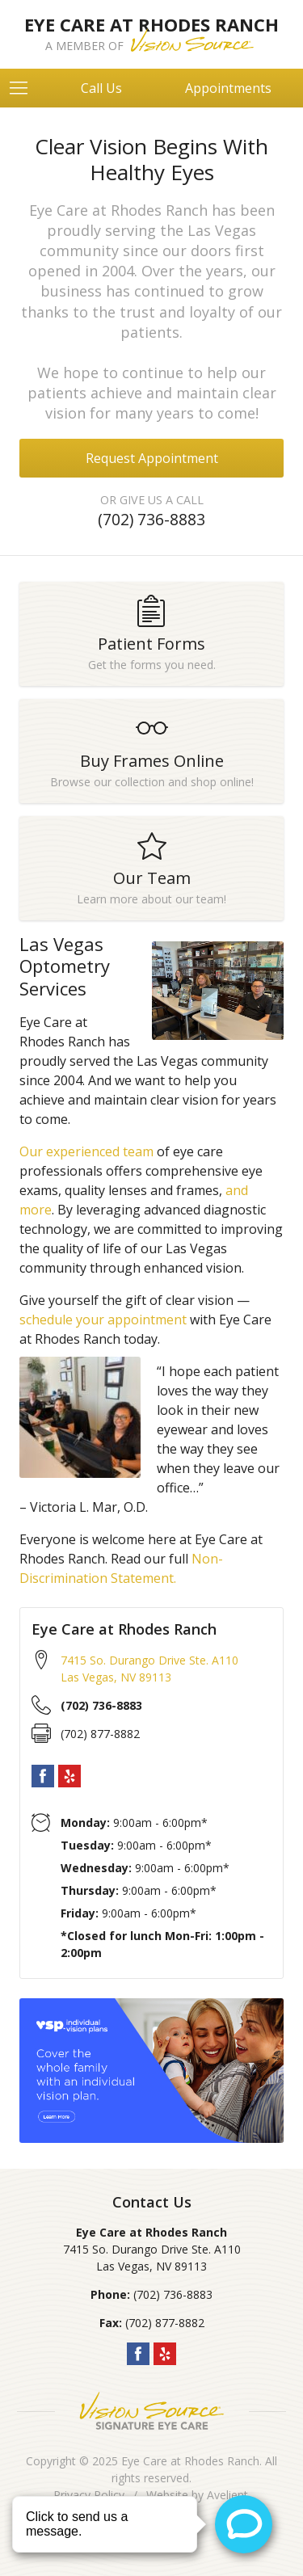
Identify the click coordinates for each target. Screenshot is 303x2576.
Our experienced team (86, 1151)
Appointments (228, 88)
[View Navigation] (24, 88)
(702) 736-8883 (151, 519)
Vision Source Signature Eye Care (152, 2411)
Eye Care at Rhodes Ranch (190, 2461)
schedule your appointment (103, 1319)
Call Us (101, 88)
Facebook (43, 1776)
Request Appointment (152, 458)
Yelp (69, 1776)
